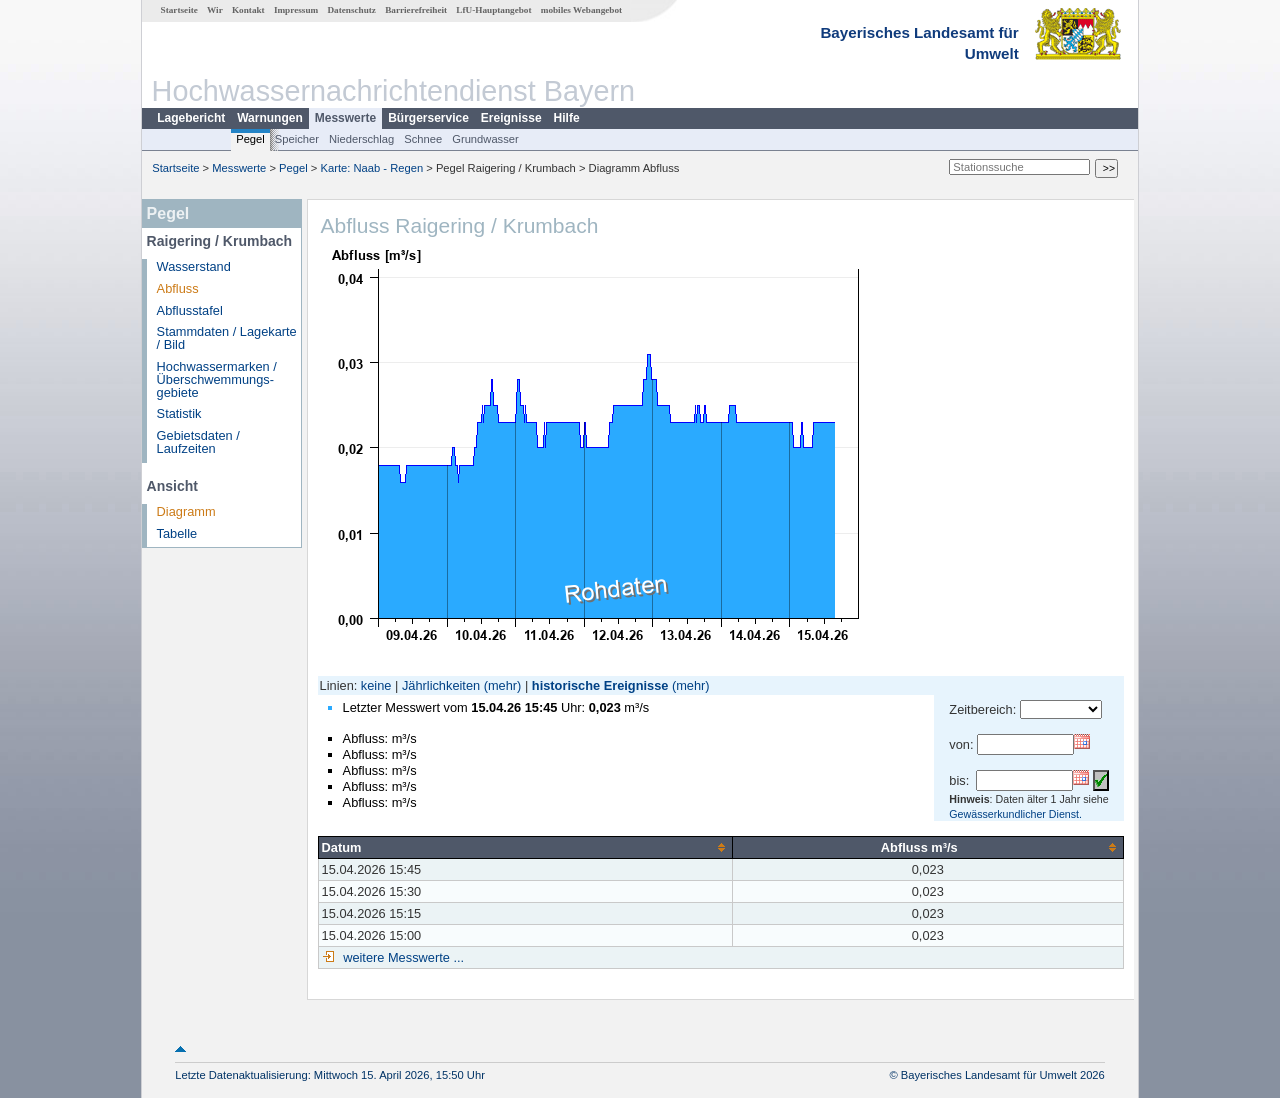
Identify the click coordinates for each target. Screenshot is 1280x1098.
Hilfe (567, 118)
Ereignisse (511, 118)
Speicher (297, 139)
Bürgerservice (428, 118)
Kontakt (248, 10)
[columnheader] (525, 847)
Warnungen (270, 118)
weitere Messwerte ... (402, 957)
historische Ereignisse (600, 685)
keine (376, 685)
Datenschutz (351, 10)
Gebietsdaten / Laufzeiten (198, 442)
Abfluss (178, 288)
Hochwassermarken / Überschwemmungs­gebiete (217, 379)
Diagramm (186, 511)
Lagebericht (191, 118)
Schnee (423, 139)
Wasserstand (194, 266)
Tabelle (177, 533)
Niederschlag (361, 139)
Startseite (179, 10)
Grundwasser (485, 139)
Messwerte (345, 118)
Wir (215, 10)
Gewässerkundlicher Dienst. (1015, 814)
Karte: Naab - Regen (372, 168)
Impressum (296, 10)
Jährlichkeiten (441, 685)
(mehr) (503, 685)
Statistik (179, 413)
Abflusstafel (190, 310)
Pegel (250, 139)
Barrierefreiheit (416, 10)
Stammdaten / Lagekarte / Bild (227, 338)
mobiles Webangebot (581, 10)
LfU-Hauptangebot (493, 10)
